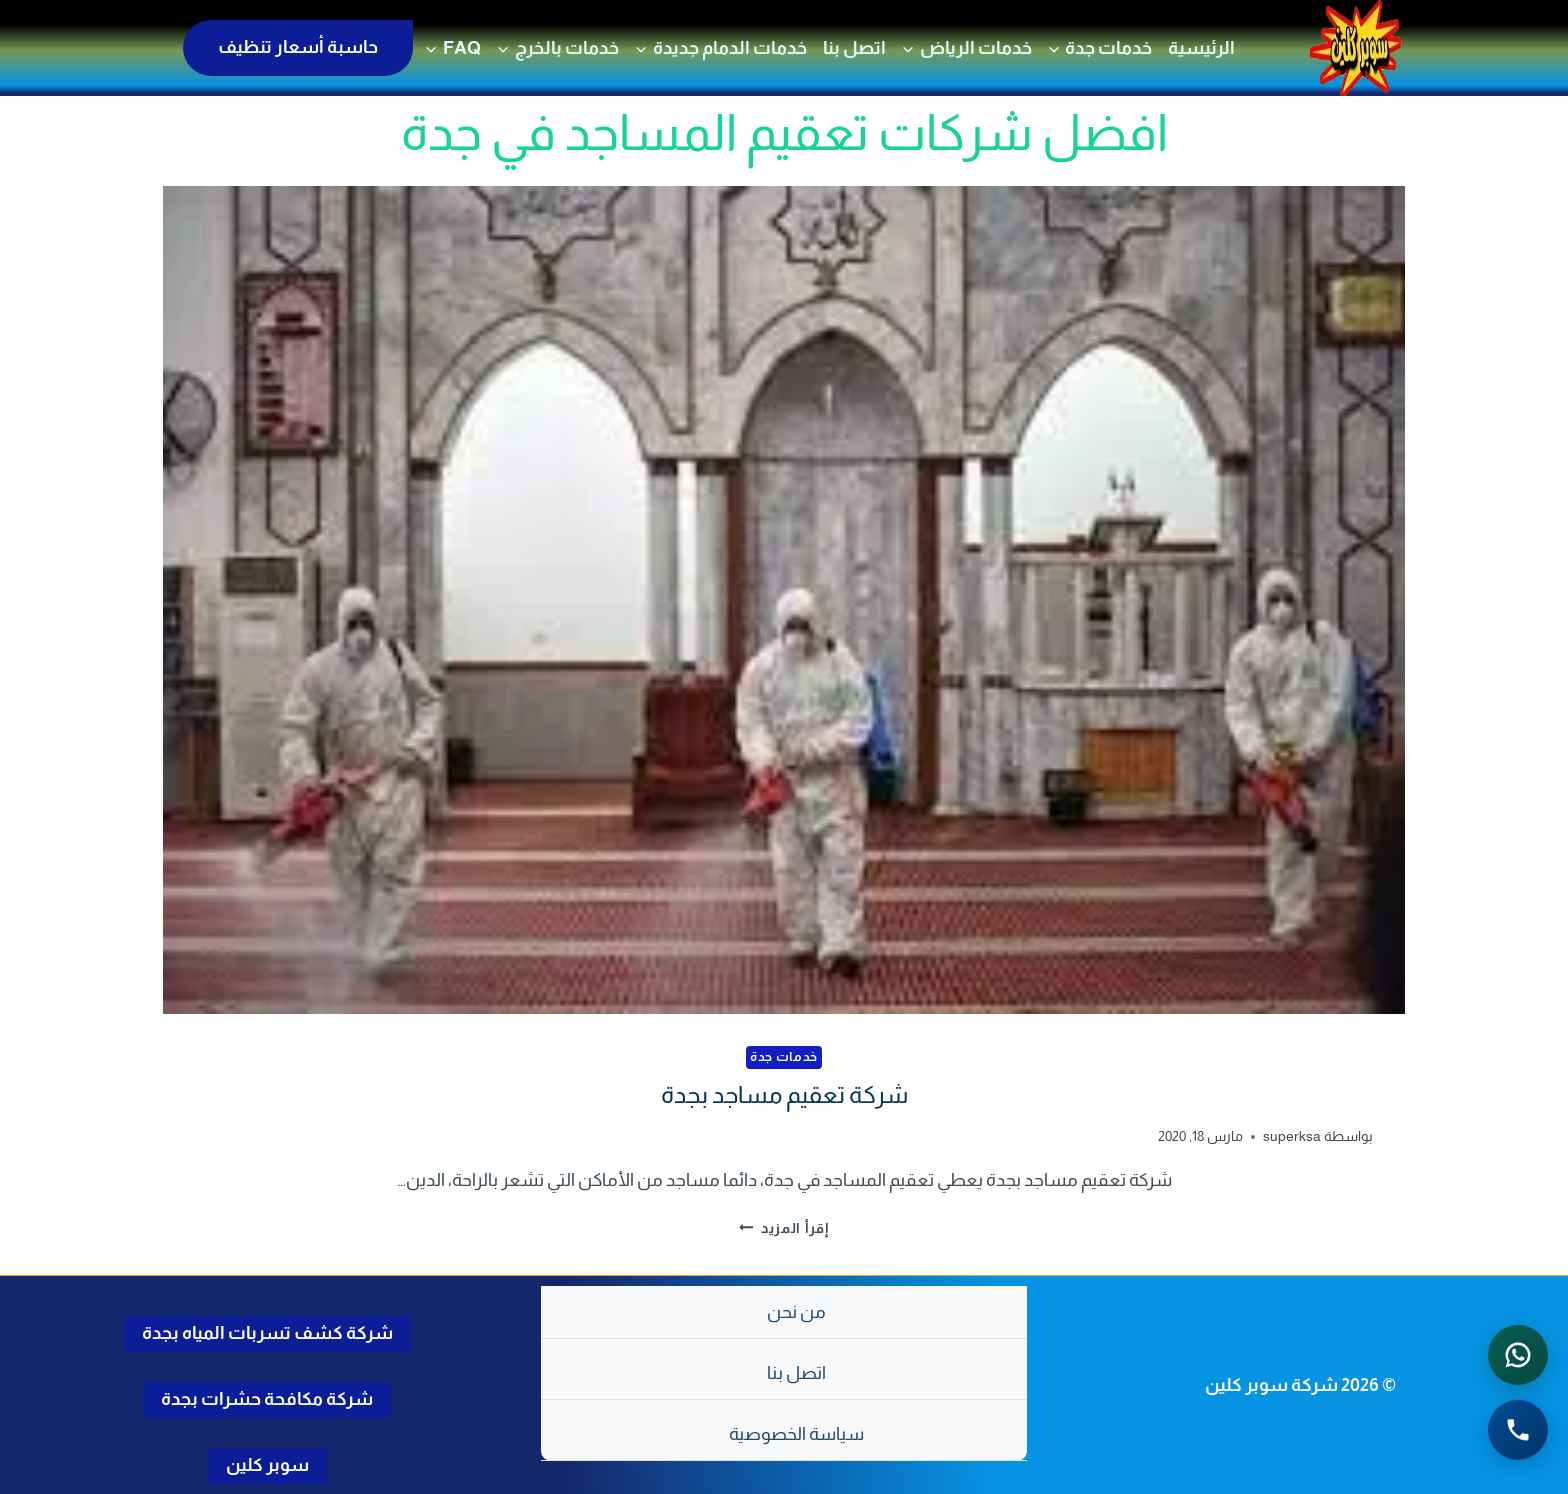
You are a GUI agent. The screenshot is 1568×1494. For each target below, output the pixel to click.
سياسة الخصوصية (796, 1434)
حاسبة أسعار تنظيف (298, 47)
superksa (1292, 1136)
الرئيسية (1201, 48)
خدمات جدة (784, 1057)
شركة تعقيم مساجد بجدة (784, 1094)
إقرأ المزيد (784, 1228)
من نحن (796, 1312)
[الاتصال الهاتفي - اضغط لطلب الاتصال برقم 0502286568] (1518, 1433)
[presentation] (784, 600)
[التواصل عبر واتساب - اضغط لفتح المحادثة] (1518, 1358)
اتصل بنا (854, 48)
